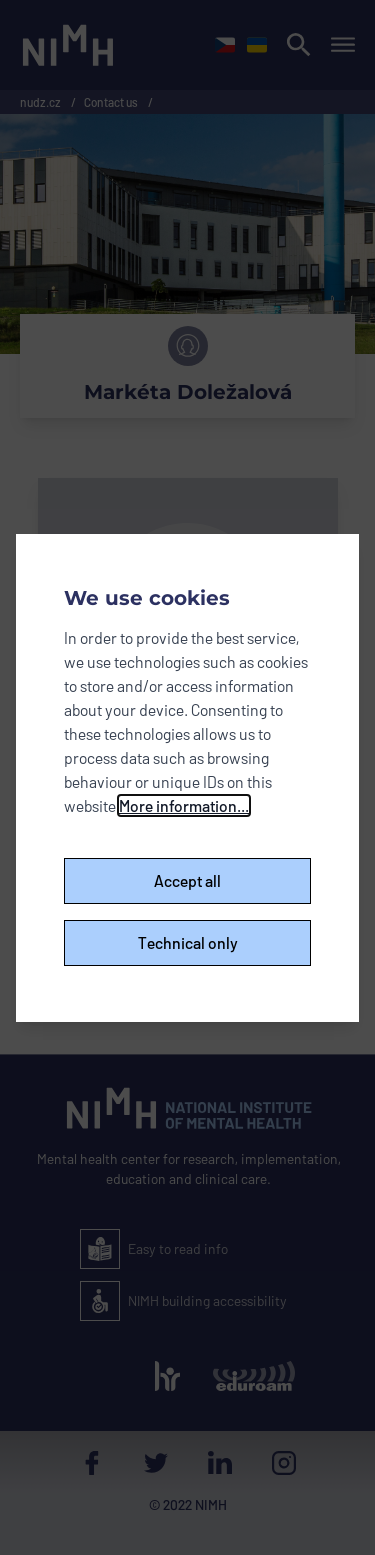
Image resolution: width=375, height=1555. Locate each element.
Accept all (187, 880)
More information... (184, 805)
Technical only (188, 942)
